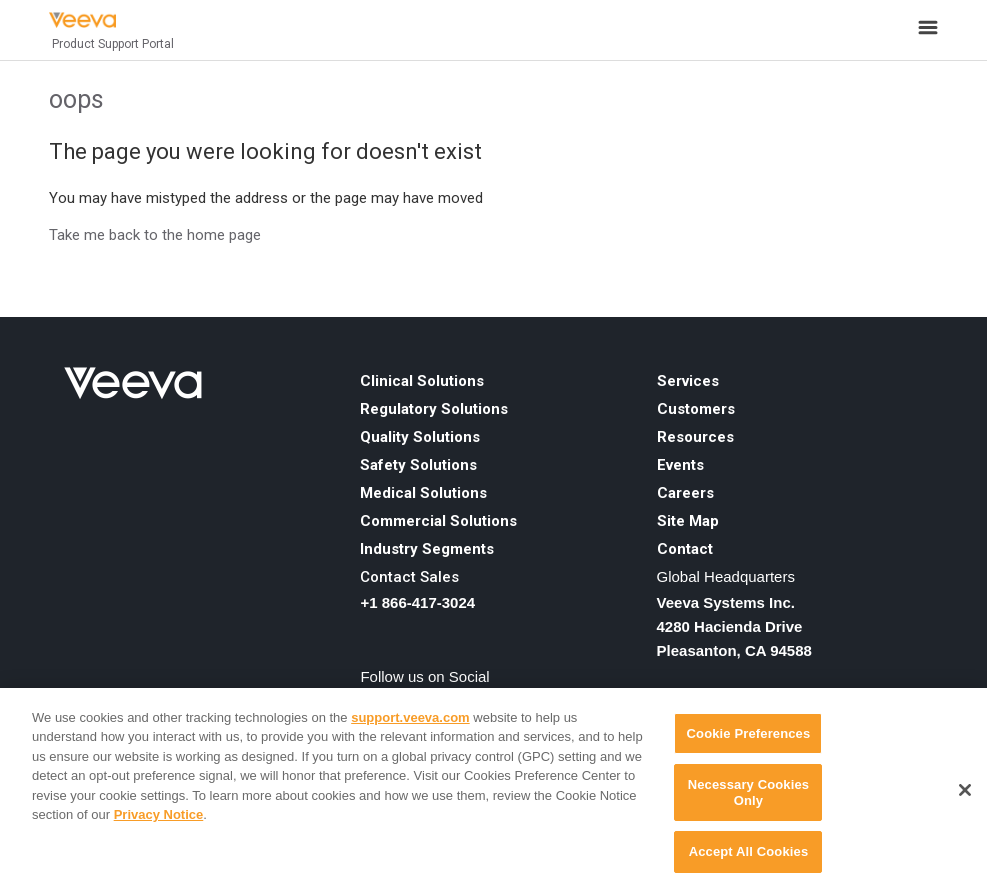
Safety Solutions (418, 465)
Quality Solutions (420, 437)
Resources (695, 437)
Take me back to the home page (155, 235)
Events (680, 465)
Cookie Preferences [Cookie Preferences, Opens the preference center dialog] (749, 733)
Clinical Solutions (422, 381)
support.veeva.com (410, 717)
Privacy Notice (159, 814)
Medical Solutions (423, 493)
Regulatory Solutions (434, 409)
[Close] (965, 790)
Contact (685, 549)
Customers (696, 409)
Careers (685, 493)
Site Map (688, 521)
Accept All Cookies (749, 851)
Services (688, 381)
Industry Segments (427, 549)
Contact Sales (409, 577)
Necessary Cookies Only (748, 792)
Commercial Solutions (438, 521)
